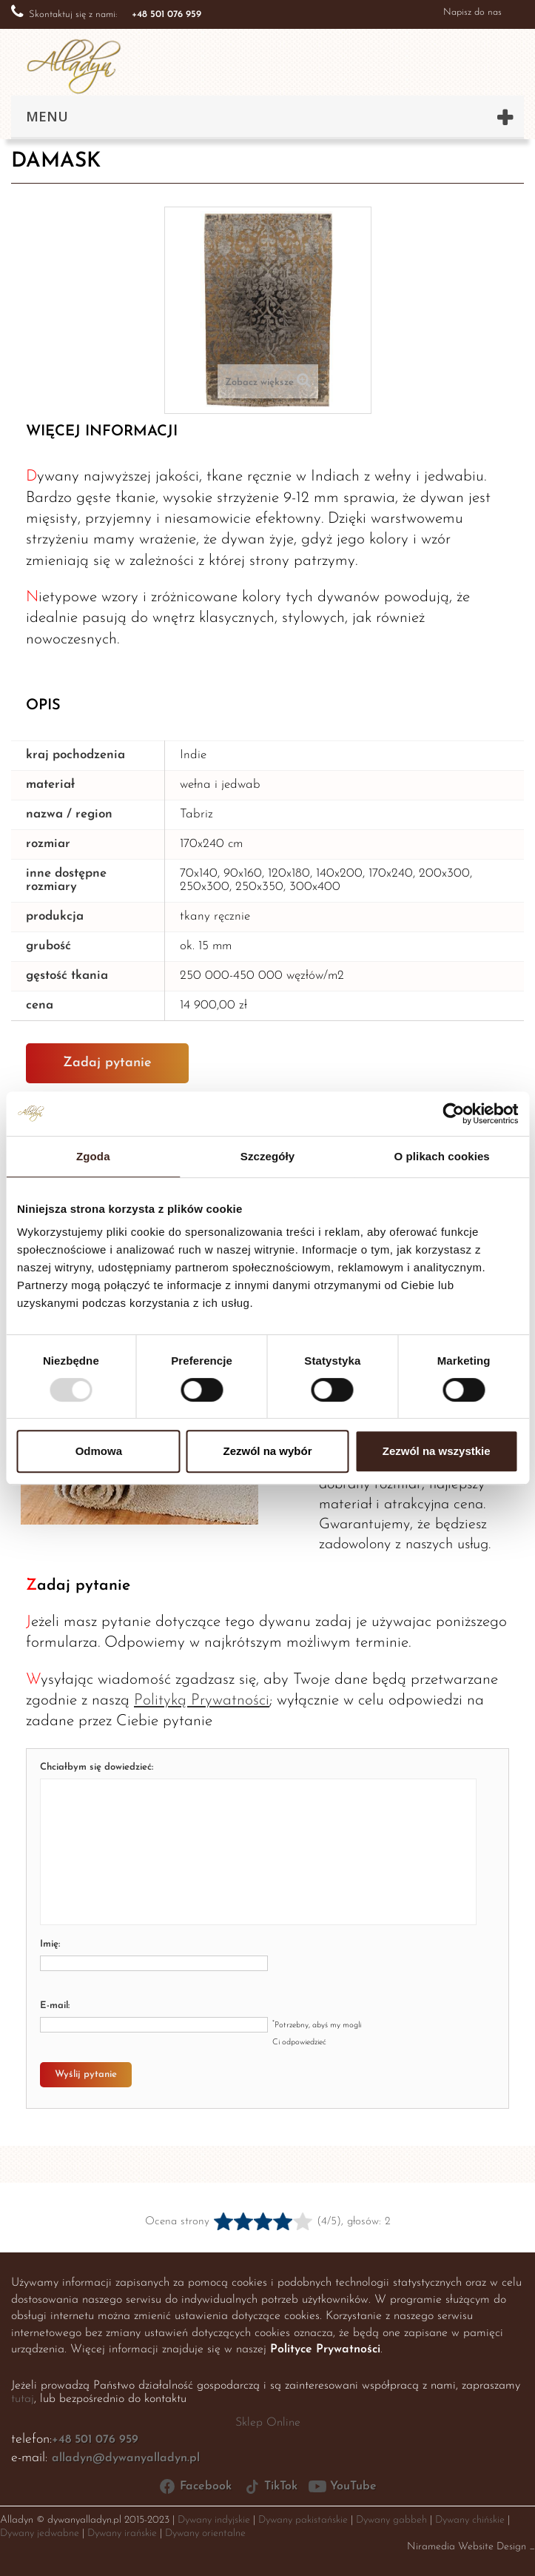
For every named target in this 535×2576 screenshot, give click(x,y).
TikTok (270, 2486)
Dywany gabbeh (391, 2520)
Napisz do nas (472, 12)
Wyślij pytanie (86, 2074)
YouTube (343, 2486)
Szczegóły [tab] (267, 1156)
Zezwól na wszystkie (437, 1451)
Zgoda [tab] (93, 1156)
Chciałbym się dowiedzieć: (96, 1767)
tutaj (22, 2399)
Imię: (50, 1944)
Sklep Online (267, 2423)
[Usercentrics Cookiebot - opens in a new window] (453, 1114)
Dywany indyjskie (214, 2520)
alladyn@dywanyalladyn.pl (126, 2458)
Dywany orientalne (205, 2533)
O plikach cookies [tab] (442, 1156)
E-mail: (55, 2005)
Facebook (195, 2486)
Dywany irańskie (122, 2533)
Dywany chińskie (470, 2520)
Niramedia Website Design (466, 2546)
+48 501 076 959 (95, 2440)
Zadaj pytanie (107, 1063)
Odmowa (98, 1451)
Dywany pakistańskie (303, 2520)
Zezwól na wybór (267, 1451)
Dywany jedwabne (39, 2533)
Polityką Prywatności (201, 1700)
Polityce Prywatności (325, 2349)
